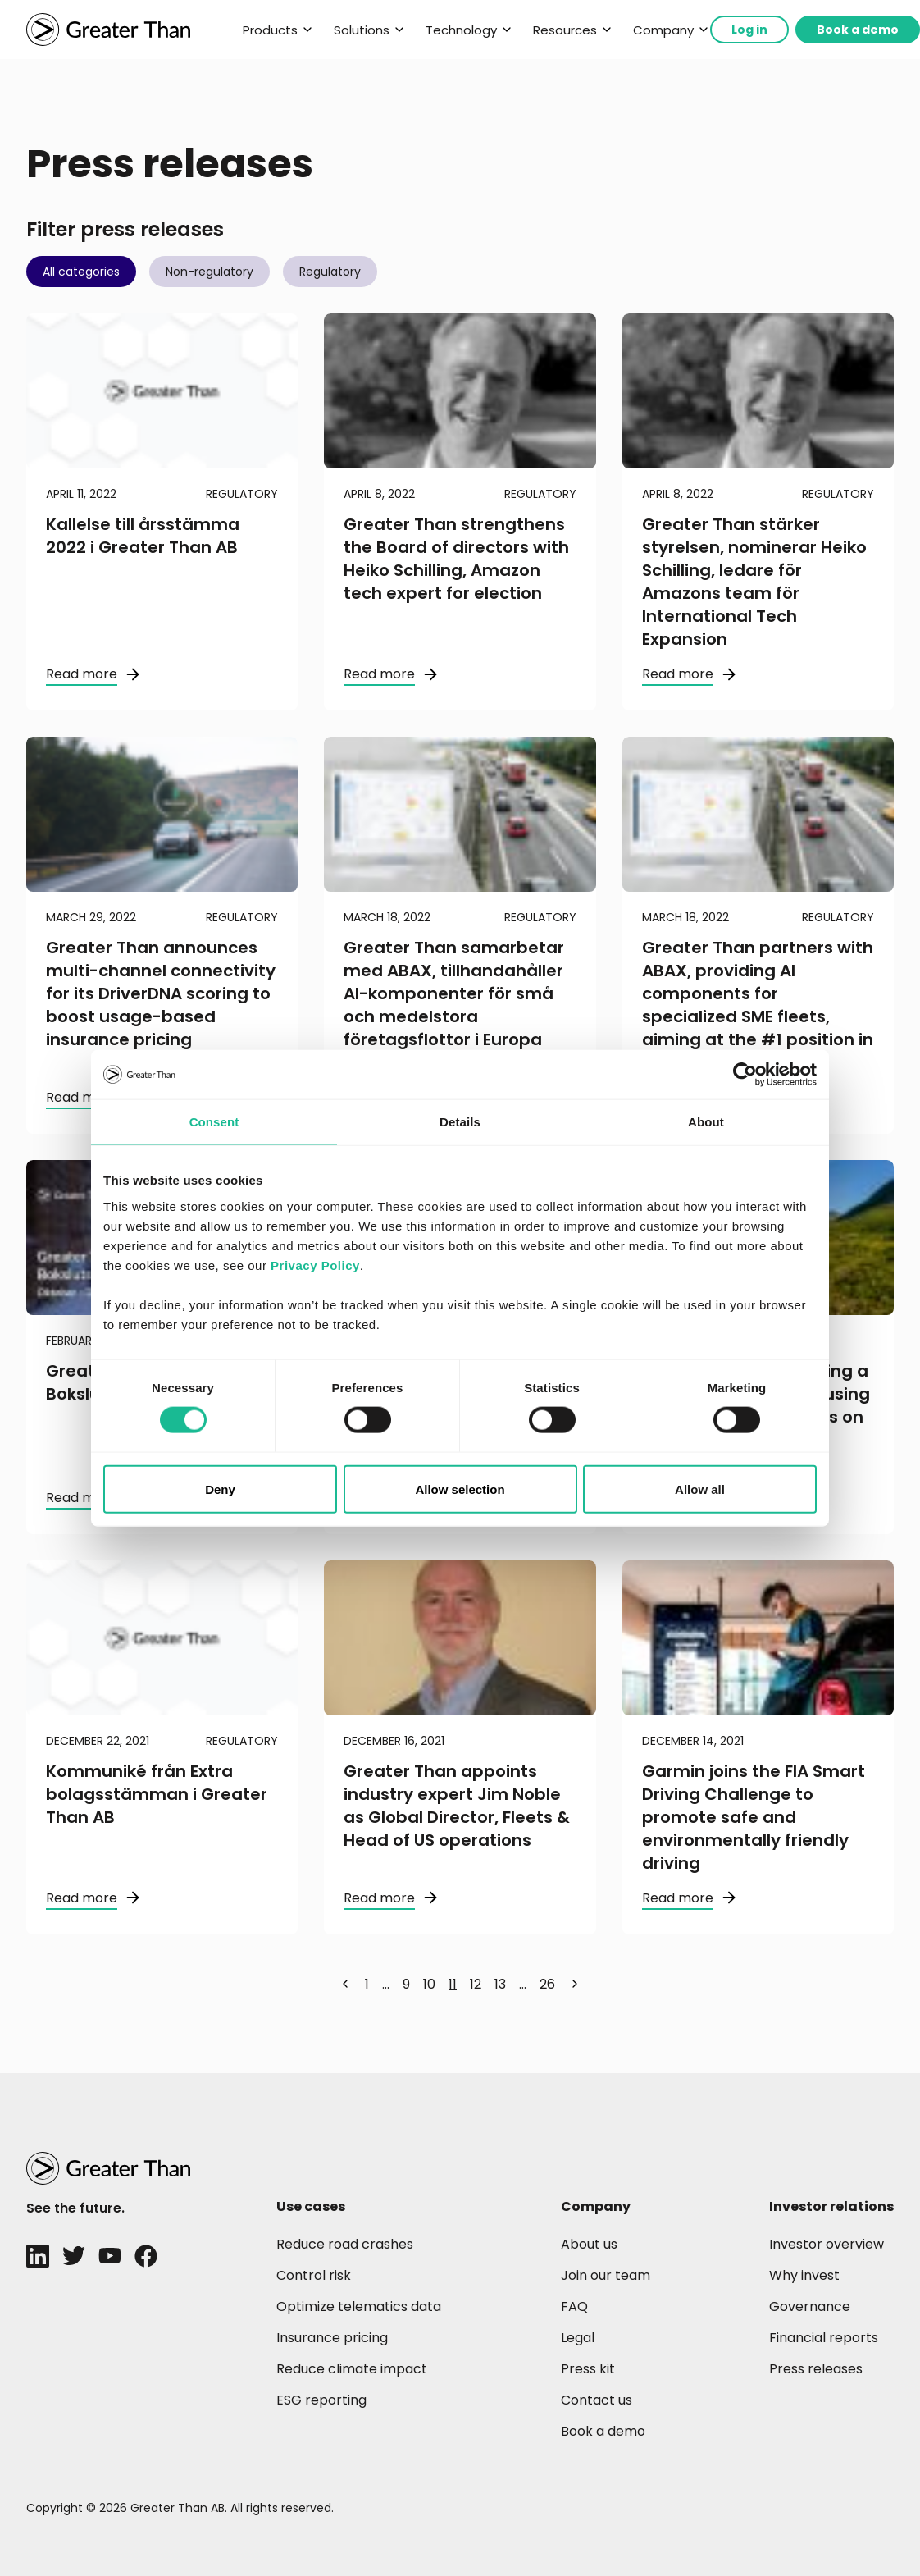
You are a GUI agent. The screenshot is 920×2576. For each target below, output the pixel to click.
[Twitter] (73, 2256)
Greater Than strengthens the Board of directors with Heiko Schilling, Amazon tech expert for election (456, 559)
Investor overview (826, 2244)
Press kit (588, 2368)
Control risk (313, 2275)
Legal (577, 2337)
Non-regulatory (209, 271)
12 (475, 1984)
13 (500, 1984)
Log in (749, 29)
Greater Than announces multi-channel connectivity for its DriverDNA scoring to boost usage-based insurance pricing (161, 993)
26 (547, 1984)
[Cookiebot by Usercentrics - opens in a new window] (745, 1074)
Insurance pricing (332, 2337)
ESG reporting (321, 2400)
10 (429, 1984)
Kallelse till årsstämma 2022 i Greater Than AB (142, 536)
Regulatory (330, 271)
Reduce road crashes (344, 2244)
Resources (565, 30)
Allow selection (459, 1489)
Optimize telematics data (358, 2306)
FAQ (574, 2306)
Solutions (361, 30)
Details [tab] (460, 1122)
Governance (809, 2306)
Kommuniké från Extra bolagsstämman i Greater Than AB (156, 1794)
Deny (220, 1489)
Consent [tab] (214, 1122)
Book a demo (858, 29)
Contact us (596, 2400)
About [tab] (706, 1122)
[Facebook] (145, 2256)
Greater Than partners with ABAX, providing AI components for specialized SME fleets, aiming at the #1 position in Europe (757, 1005)
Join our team (605, 2275)
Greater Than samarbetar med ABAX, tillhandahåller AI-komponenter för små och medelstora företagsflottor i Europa (454, 993)
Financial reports (823, 2337)
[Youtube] (109, 2256)
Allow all (700, 1489)
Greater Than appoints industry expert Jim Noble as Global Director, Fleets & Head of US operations (457, 1806)
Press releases (816, 2368)
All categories (81, 271)
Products (270, 30)
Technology (461, 30)
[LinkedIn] (37, 2256)
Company (663, 30)
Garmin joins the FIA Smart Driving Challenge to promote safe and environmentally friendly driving (753, 1817)
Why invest (804, 2275)
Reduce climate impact (351, 2368)
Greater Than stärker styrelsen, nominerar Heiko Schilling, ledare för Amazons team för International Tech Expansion (754, 582)
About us (589, 2244)
